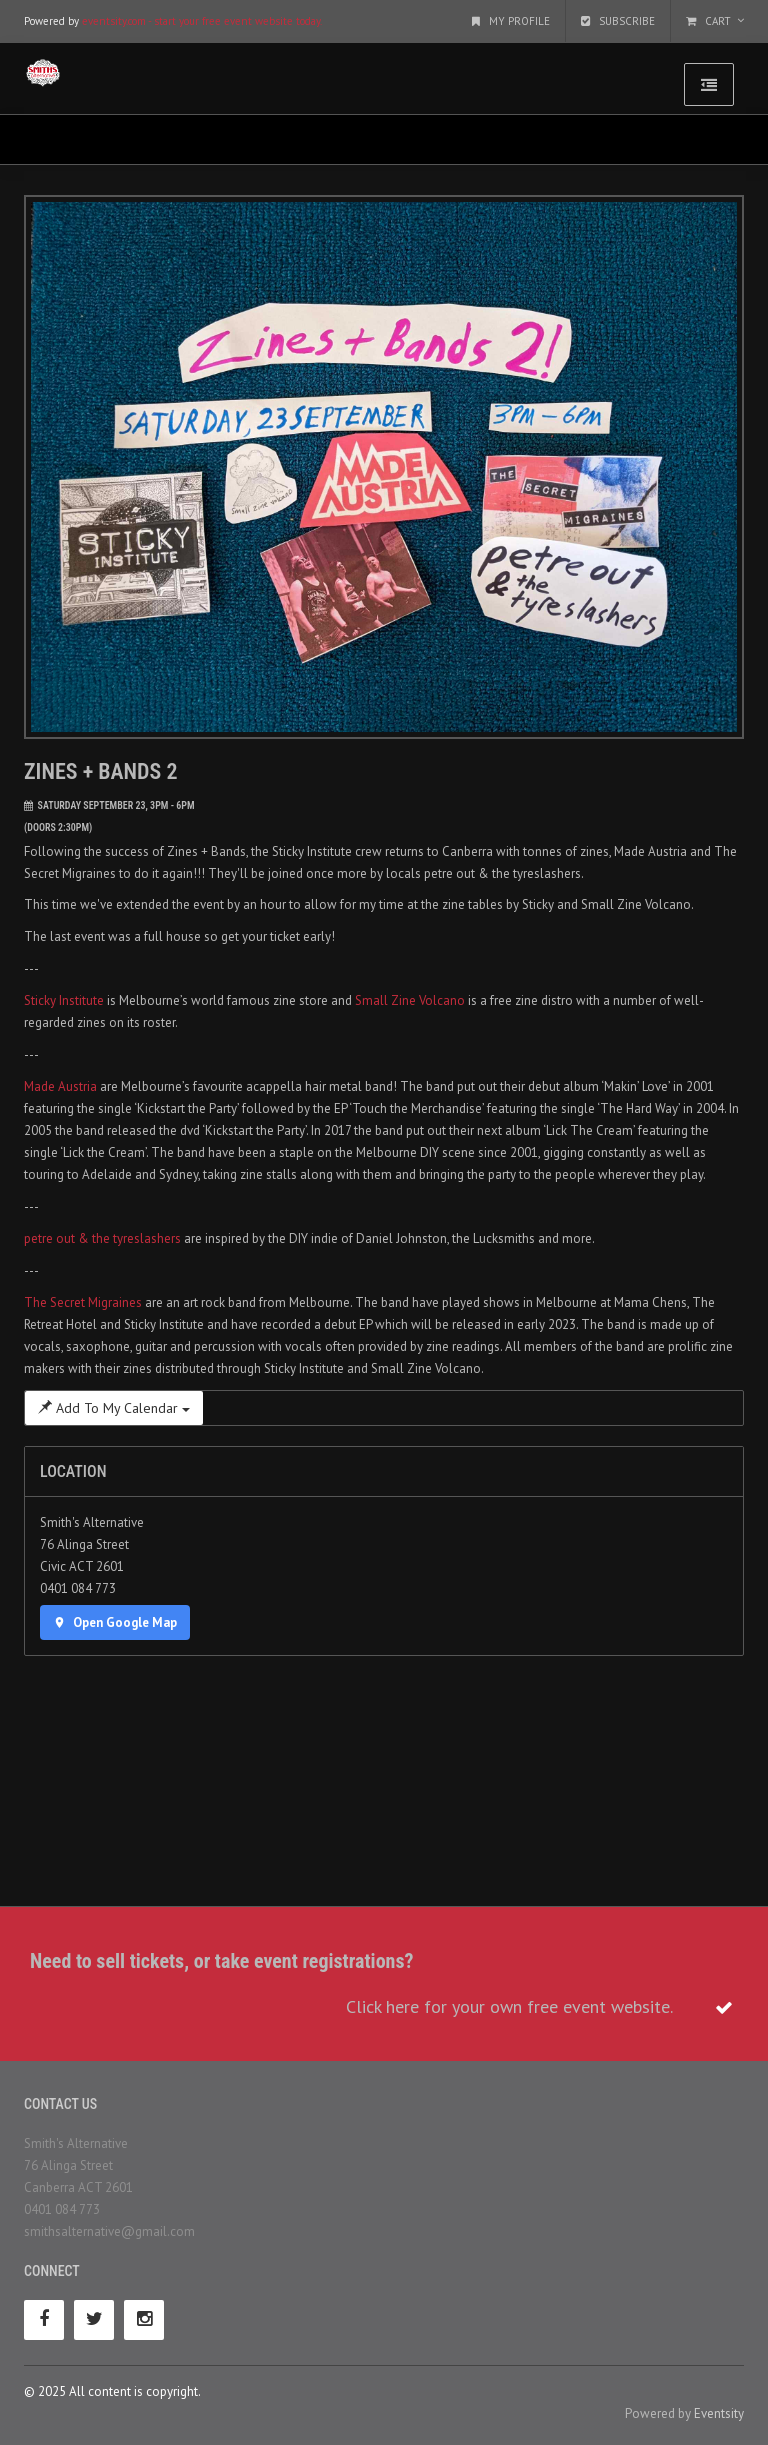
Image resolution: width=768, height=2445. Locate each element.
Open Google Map (115, 1622)
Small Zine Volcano (410, 1000)
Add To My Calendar (114, 1408)
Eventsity (719, 2413)
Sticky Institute (64, 1000)
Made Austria (60, 1086)
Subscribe (618, 21)
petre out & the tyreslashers (102, 1238)
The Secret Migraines (83, 1302)
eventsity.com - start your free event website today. (202, 21)
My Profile (511, 21)
